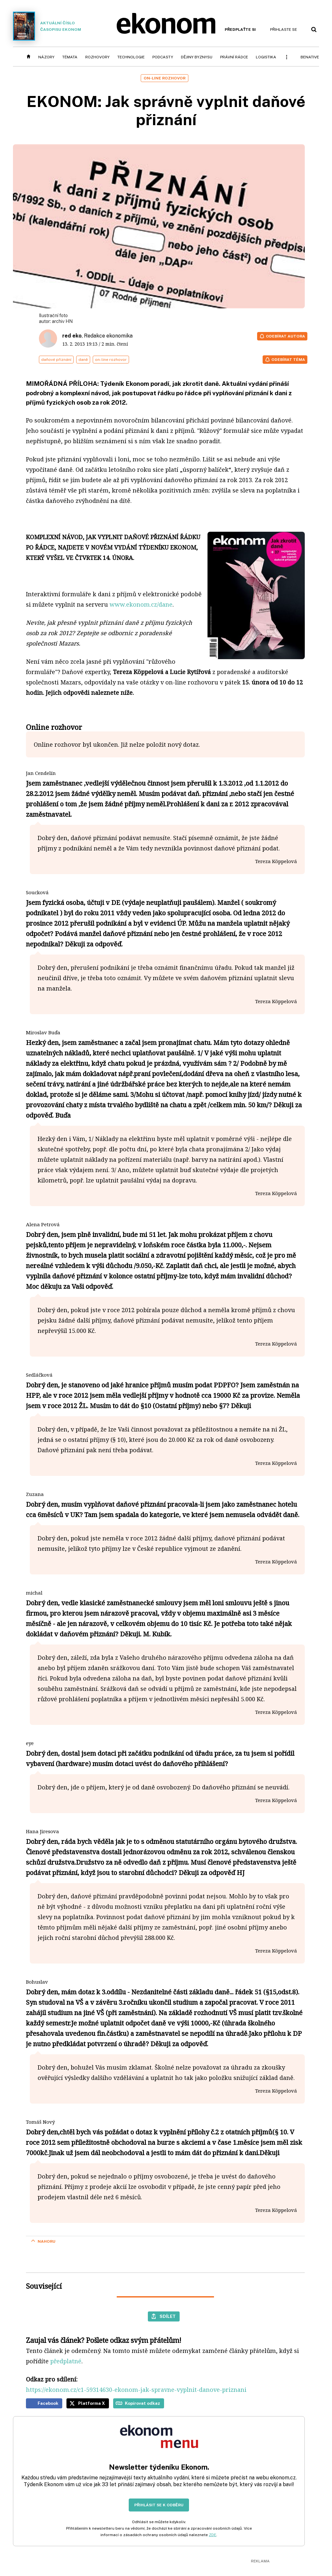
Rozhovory (97, 57)
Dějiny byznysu (196, 57)
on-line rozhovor (111, 359)
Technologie (131, 57)
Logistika (266, 57)
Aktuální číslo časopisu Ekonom (47, 26)
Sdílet (168, 2316)
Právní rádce (234, 57)
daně (83, 359)
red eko (72, 336)
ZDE (212, 2535)
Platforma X (91, 2403)
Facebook (48, 2403)
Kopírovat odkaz (142, 2403)
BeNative (310, 57)
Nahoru (46, 2241)
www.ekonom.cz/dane (141, 604)
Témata (69, 57)
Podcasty (162, 57)
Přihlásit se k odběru (159, 2505)
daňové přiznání (56, 359)
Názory (46, 57)
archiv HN (62, 321)
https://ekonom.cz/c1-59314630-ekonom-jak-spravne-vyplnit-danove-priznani (136, 2389)
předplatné (65, 2361)
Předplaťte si (240, 29)
